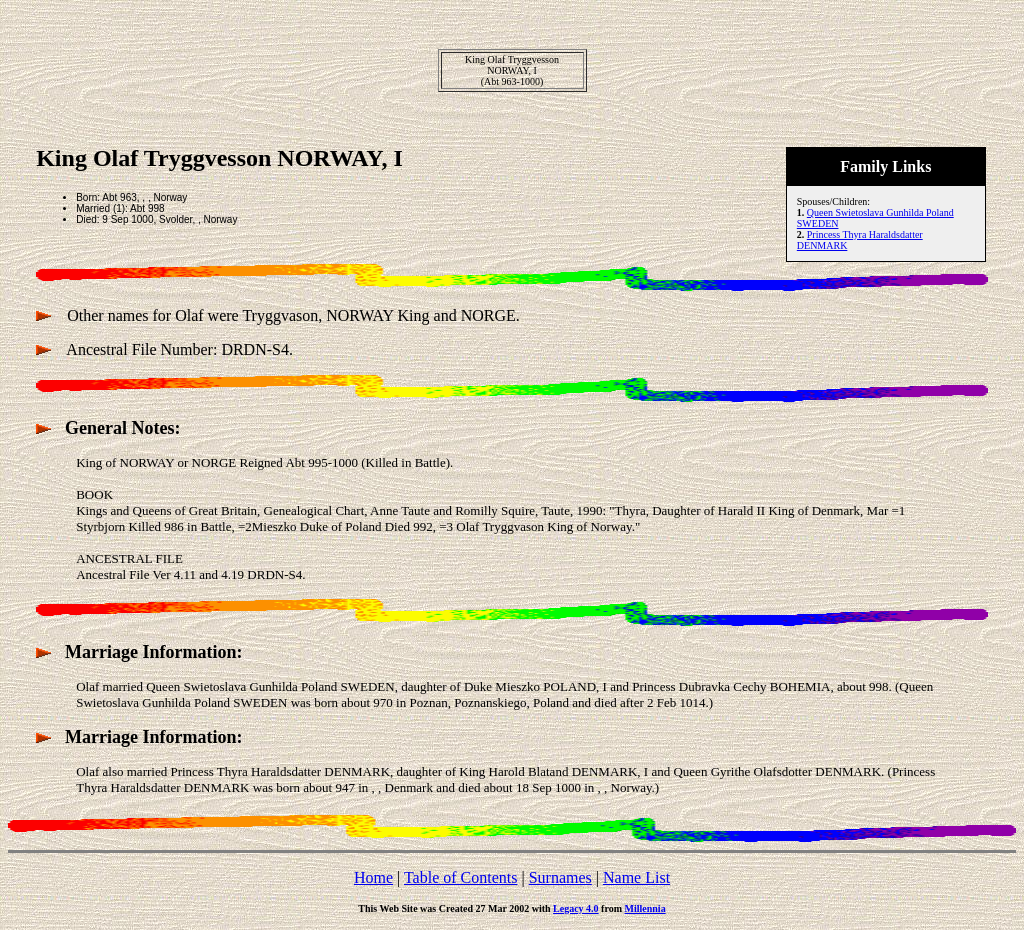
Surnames (560, 877)
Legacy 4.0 (576, 908)
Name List (636, 877)
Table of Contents (461, 877)
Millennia (645, 908)
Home (373, 877)
